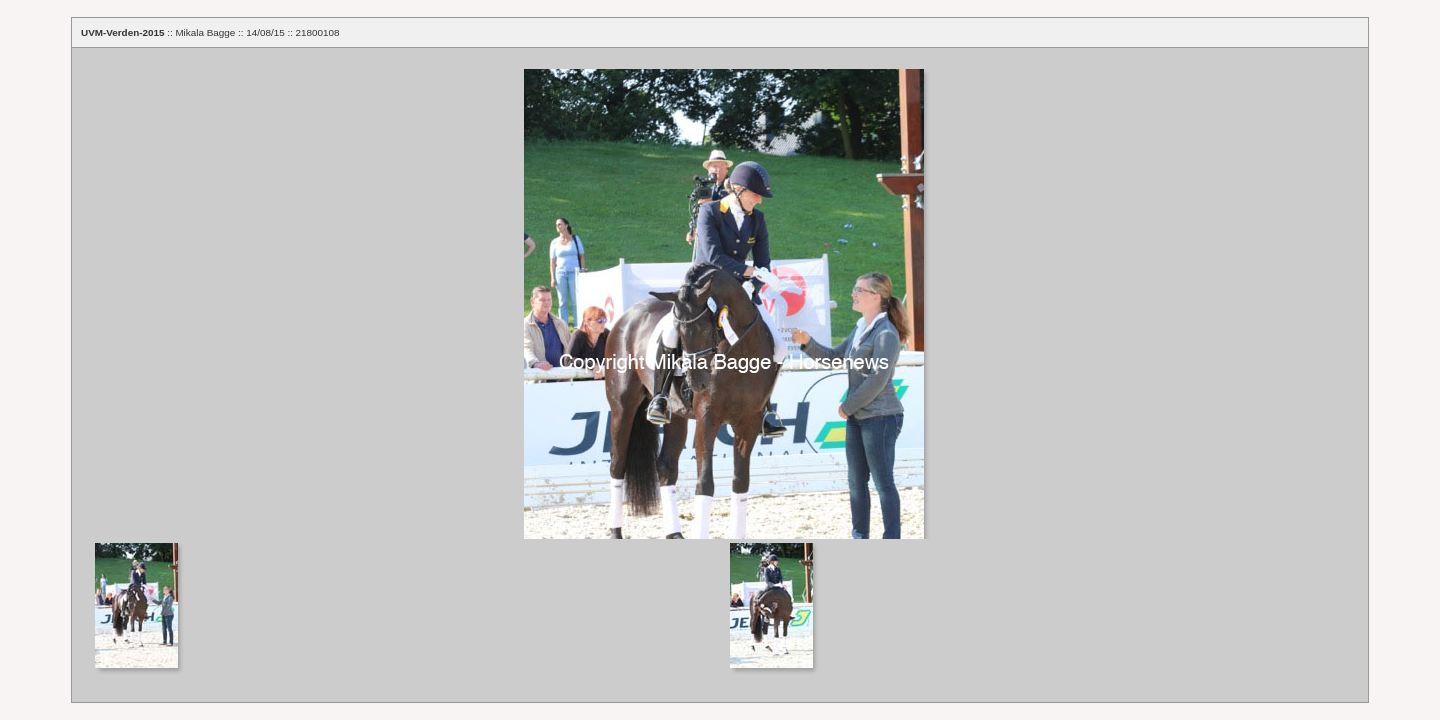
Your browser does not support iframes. (720, 293)
